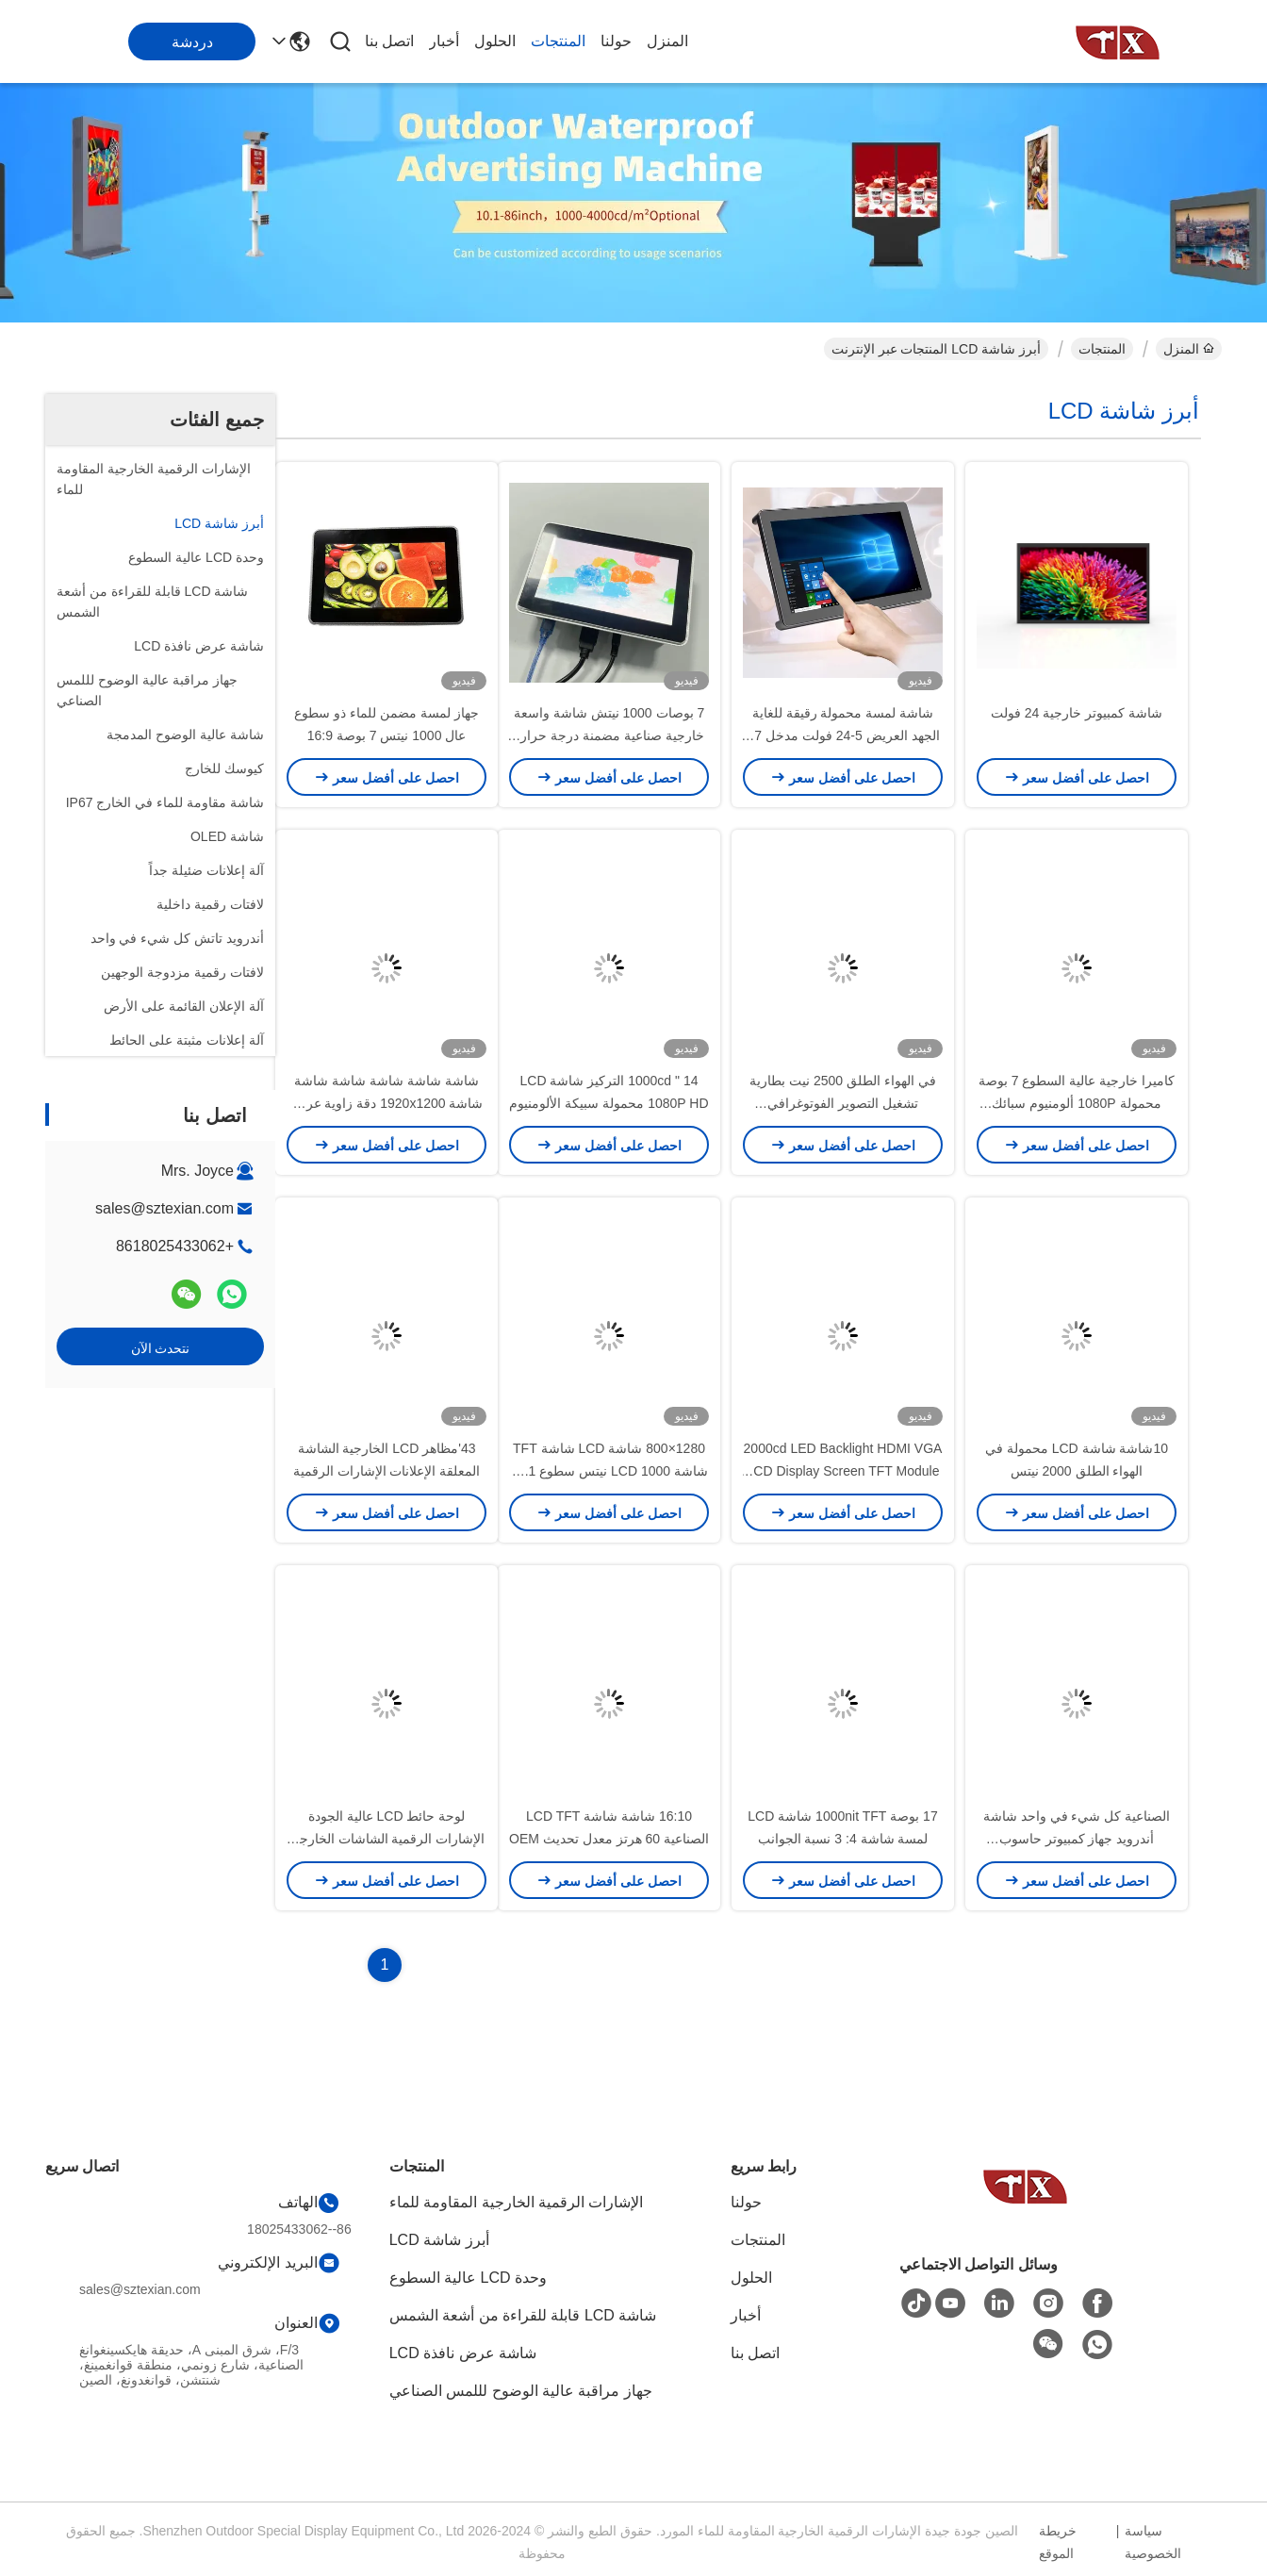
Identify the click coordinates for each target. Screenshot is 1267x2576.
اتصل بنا (389, 41)
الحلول (495, 41)
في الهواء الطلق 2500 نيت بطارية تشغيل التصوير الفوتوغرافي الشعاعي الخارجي (842, 1103)
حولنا (616, 41)
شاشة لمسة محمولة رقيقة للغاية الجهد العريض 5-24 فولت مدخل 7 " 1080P (842, 735)
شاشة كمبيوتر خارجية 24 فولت (1076, 712)
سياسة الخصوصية (1153, 2542)
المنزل (667, 41)
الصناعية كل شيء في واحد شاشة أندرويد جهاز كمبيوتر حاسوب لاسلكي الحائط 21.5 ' (1076, 1838)
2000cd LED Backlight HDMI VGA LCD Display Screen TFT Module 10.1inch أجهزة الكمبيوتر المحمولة (843, 1471)
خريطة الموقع (1058, 2542)
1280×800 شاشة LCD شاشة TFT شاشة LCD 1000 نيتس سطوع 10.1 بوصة (609, 1471)
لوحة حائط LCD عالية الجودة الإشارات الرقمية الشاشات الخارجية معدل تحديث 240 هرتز (386, 1838)
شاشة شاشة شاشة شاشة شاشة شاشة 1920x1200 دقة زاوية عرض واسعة (387, 1103)
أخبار (444, 41)
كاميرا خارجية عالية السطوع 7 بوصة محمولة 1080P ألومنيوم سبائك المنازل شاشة (1077, 1103)
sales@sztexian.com (164, 1208)
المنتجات (558, 41)
